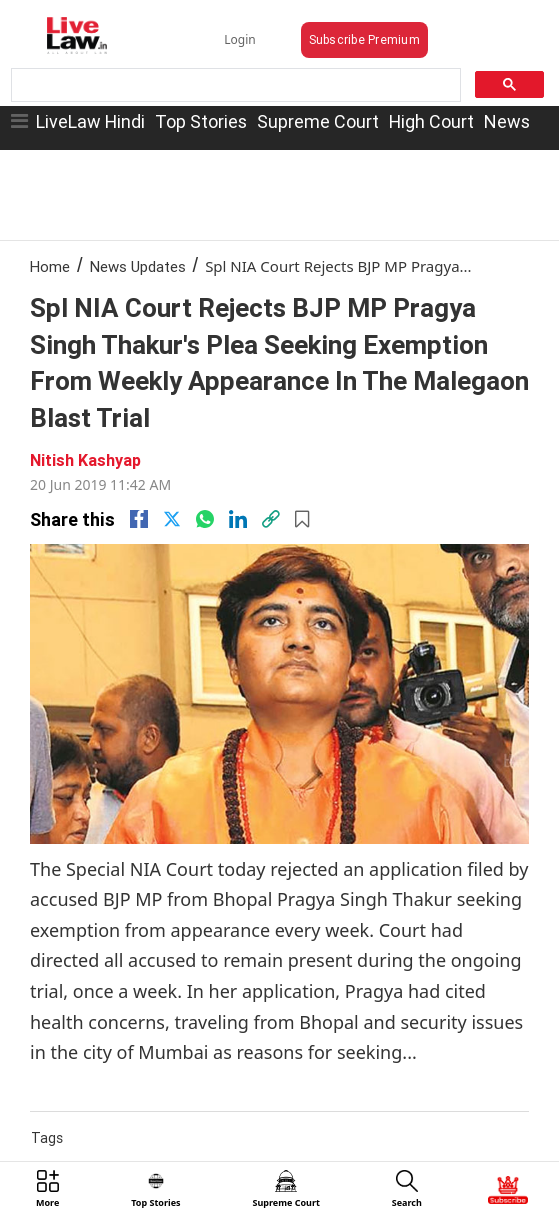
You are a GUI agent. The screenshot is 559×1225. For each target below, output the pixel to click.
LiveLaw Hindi (90, 121)
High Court (431, 121)
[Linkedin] (238, 519)
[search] (234, 85)
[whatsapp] (205, 519)
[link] (271, 519)
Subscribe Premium (364, 39)
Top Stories (201, 121)
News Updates (138, 266)
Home (50, 266)
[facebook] (139, 519)
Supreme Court (318, 121)
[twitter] (172, 519)
